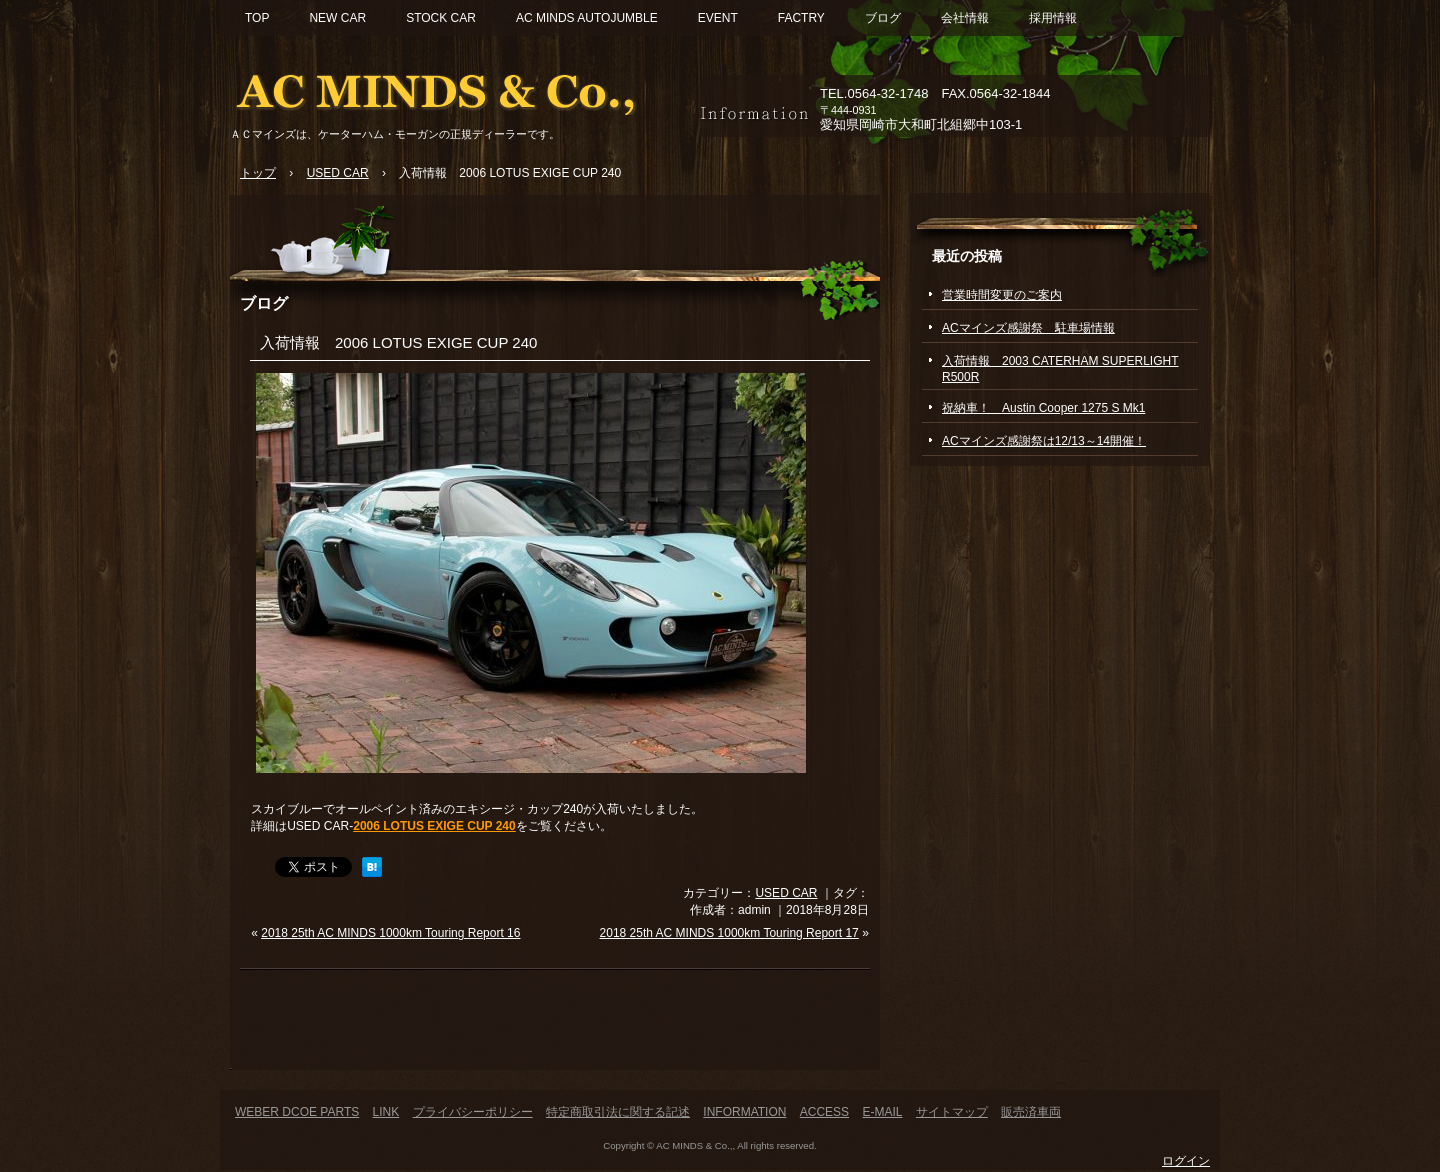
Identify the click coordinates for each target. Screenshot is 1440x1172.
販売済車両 (1031, 1112)
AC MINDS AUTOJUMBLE (587, 18)
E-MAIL (882, 1112)
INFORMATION (744, 1112)
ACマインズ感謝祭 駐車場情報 (1028, 328)
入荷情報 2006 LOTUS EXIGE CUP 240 (398, 342)
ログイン (1186, 1161)
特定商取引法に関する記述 (618, 1112)
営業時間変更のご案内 (1002, 295)
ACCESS (824, 1112)
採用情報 (1053, 18)
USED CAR (786, 893)
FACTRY (801, 18)
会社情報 (965, 18)
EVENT (718, 18)
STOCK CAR (441, 18)
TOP (257, 18)
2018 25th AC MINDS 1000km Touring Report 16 (390, 933)
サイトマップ (952, 1112)
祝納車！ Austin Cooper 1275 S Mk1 (1043, 408)
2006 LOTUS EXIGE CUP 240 (434, 826)
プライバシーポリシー (473, 1112)
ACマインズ (460, 87)
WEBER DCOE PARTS (297, 1112)
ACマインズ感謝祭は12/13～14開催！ (1044, 441)
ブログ (883, 18)
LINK (386, 1112)
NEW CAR (337, 18)
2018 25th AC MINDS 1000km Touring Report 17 (729, 933)
